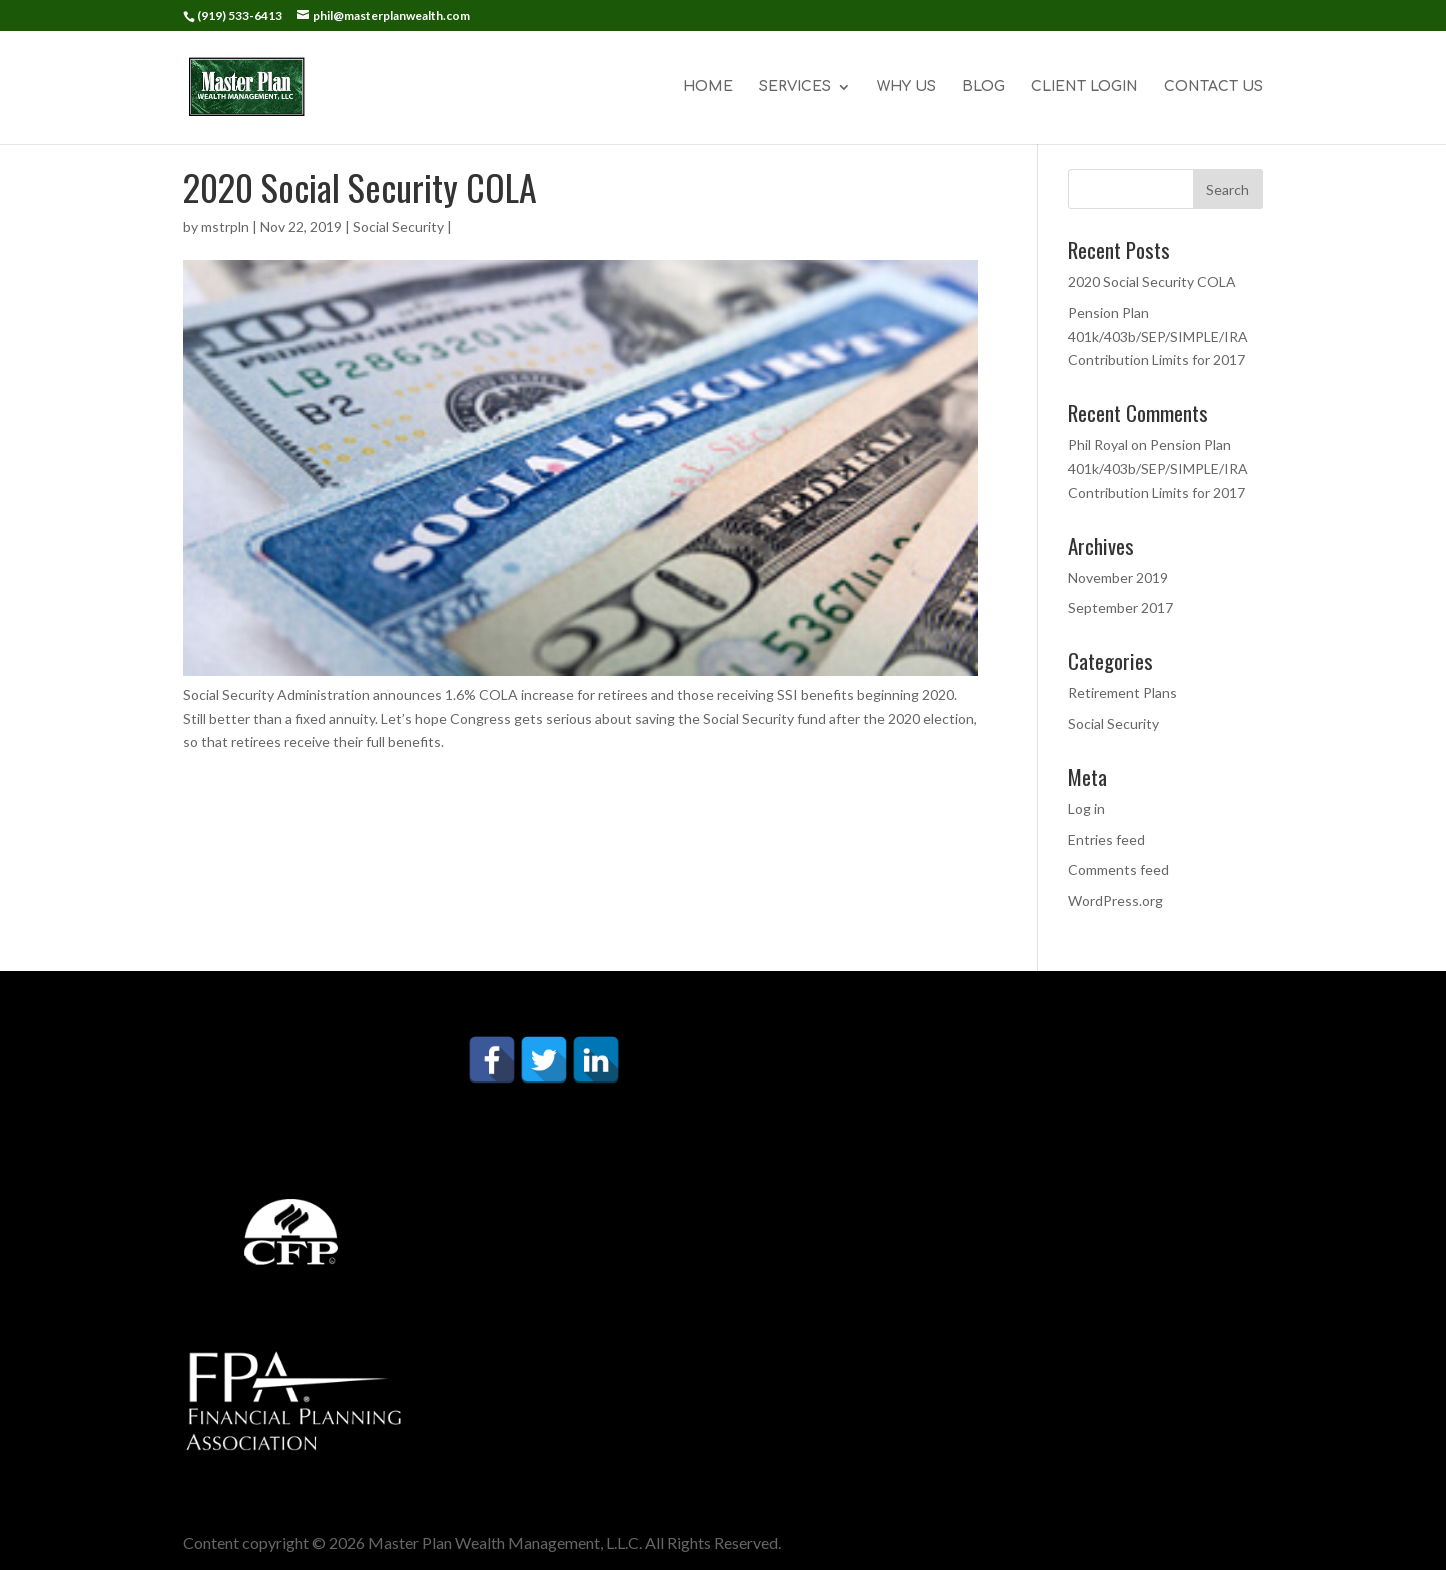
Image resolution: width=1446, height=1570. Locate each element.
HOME (708, 87)
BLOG (983, 87)
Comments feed (1118, 869)
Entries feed (1106, 839)
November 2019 (1118, 577)
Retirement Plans (1122, 692)
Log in (1086, 808)
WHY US (906, 87)
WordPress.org (1115, 900)
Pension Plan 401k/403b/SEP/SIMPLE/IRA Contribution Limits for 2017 (1158, 336)
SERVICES (795, 87)
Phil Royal (1098, 444)
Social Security (398, 226)
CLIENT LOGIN (1084, 87)
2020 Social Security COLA (1152, 281)
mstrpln (225, 226)
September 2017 (1120, 607)
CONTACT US (1213, 87)
